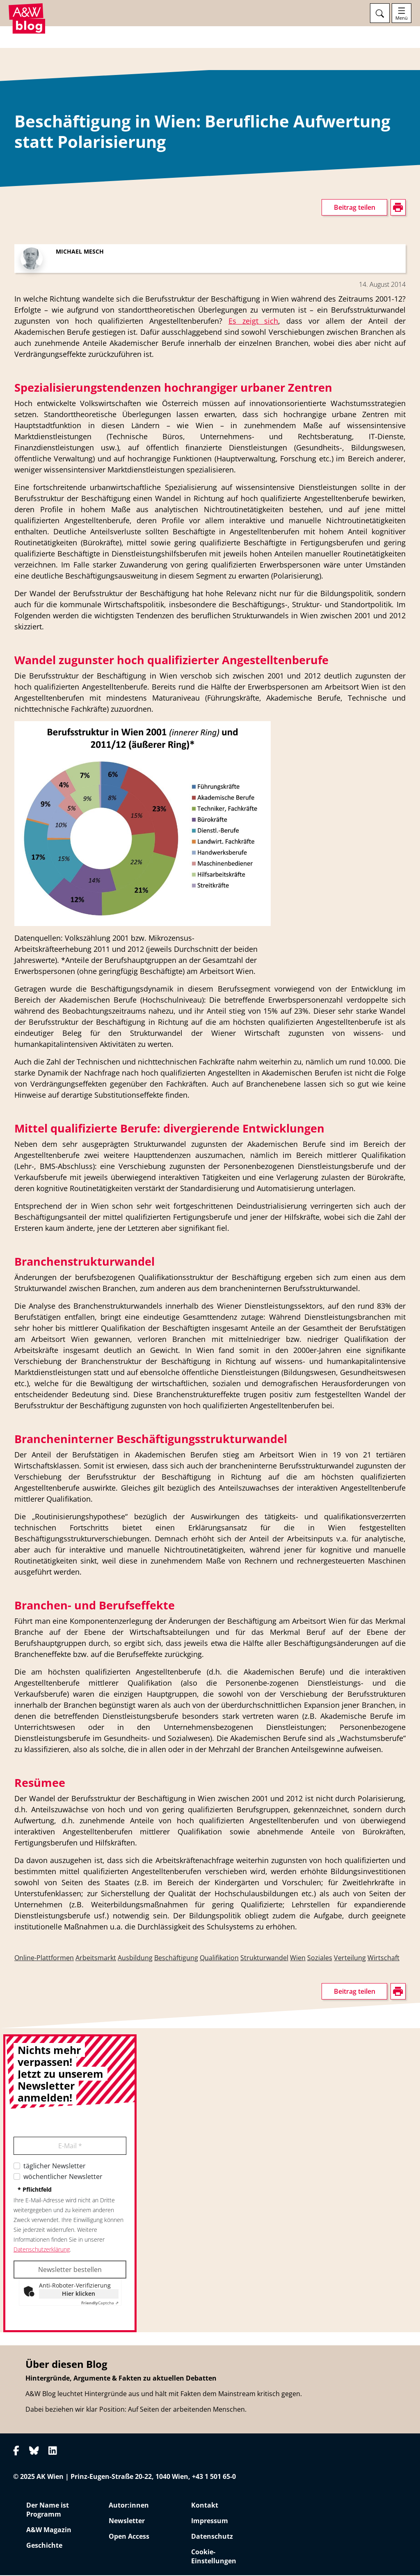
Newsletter (127, 2521)
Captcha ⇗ (100, 2304)
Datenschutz (212, 2537)
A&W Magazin (48, 2530)
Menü (401, 18)
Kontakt (204, 2505)
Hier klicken (78, 2295)
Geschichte (44, 2546)
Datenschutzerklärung (42, 2250)
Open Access (129, 2537)
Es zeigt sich (253, 322)
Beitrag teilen (354, 208)
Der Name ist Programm (47, 2510)
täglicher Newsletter (54, 2167)
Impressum (209, 2521)
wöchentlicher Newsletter (63, 2177)
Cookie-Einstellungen (213, 2557)
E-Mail (70, 2147)
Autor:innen (129, 2505)
